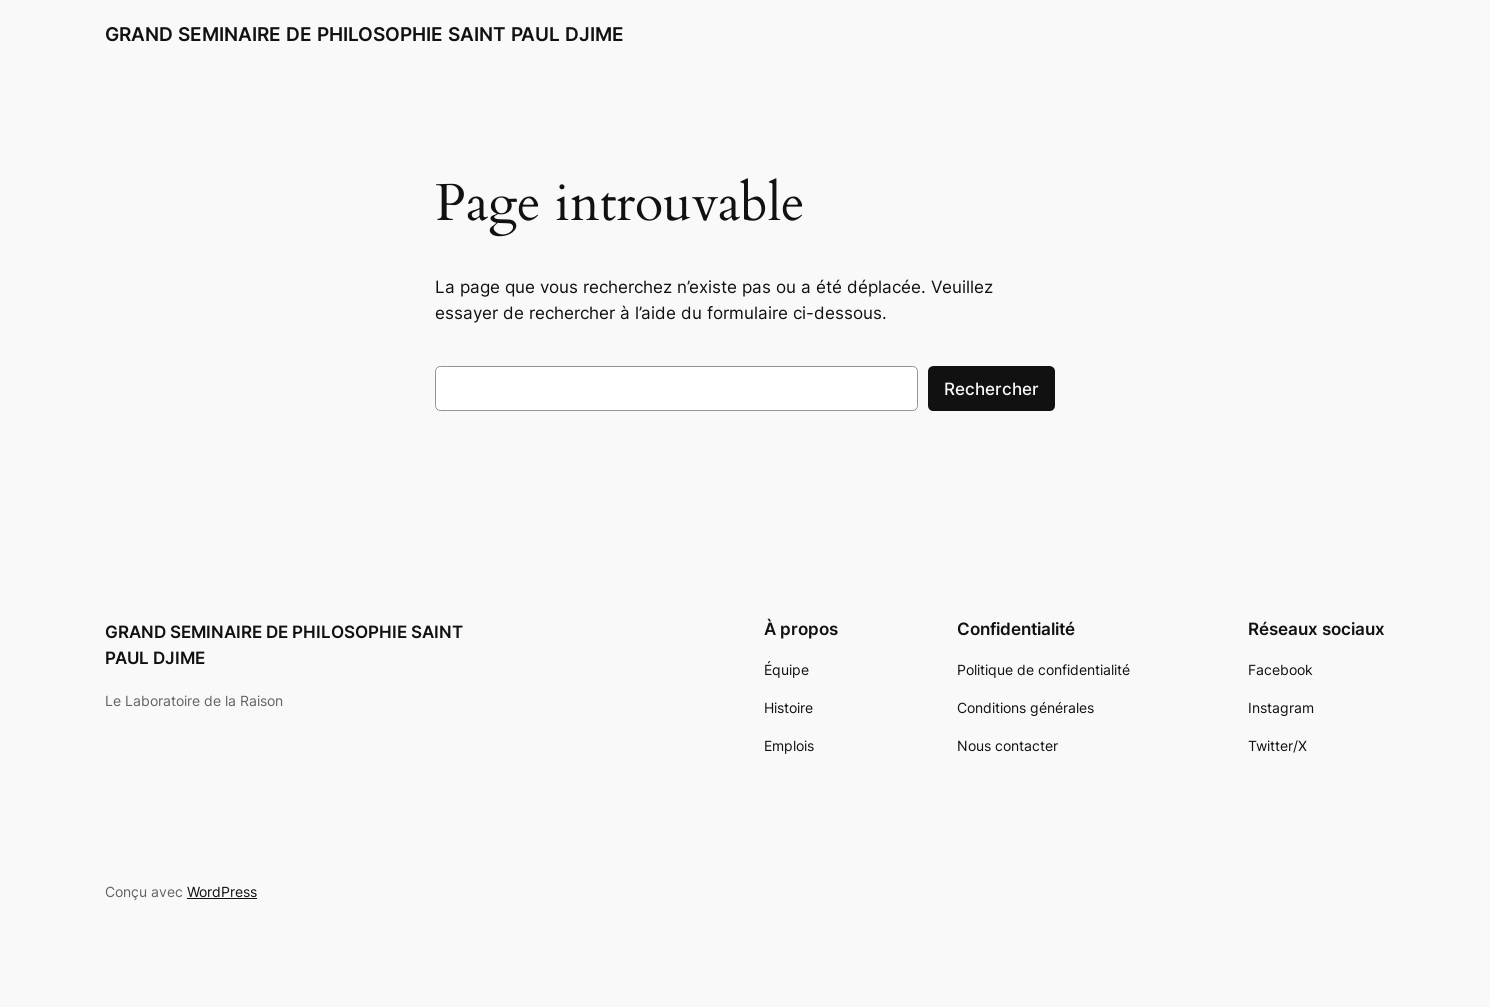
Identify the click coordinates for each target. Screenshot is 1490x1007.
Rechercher (991, 389)
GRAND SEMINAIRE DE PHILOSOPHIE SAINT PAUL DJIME (364, 34)
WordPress (222, 891)
